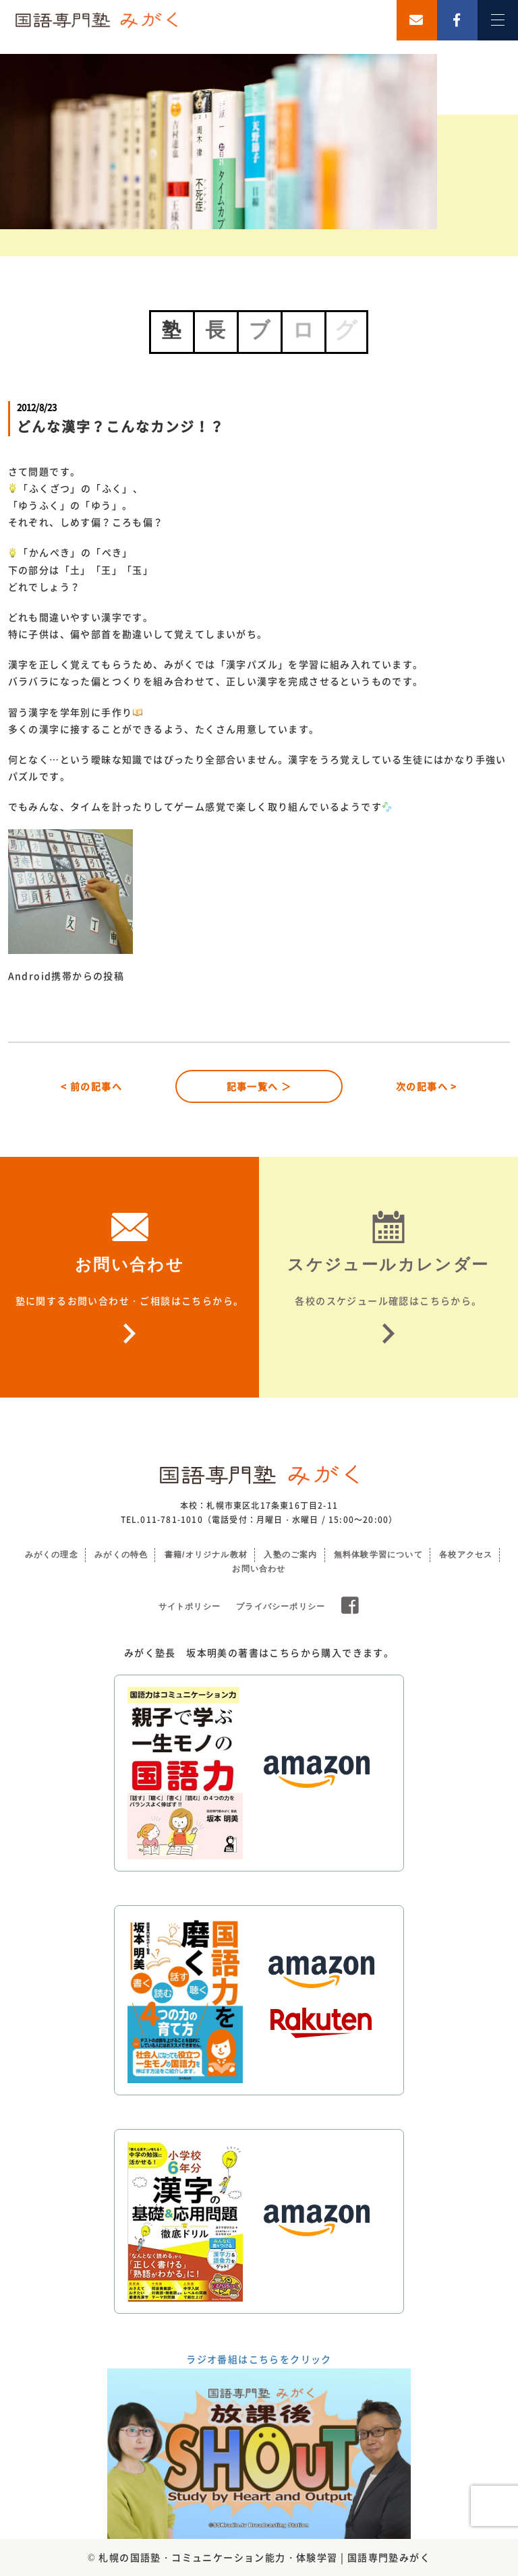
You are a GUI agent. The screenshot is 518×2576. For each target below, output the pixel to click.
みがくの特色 (121, 1554)
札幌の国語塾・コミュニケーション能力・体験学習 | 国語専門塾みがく (264, 2557)
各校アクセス (465, 1554)
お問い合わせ (258, 1569)
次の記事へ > (426, 1086)
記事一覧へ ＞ (259, 1086)
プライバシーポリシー (280, 1606)
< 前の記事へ (91, 1086)
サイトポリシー (190, 1606)
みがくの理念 (51, 1554)
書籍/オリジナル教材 (206, 1554)
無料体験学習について (378, 1554)
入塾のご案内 (290, 1554)
